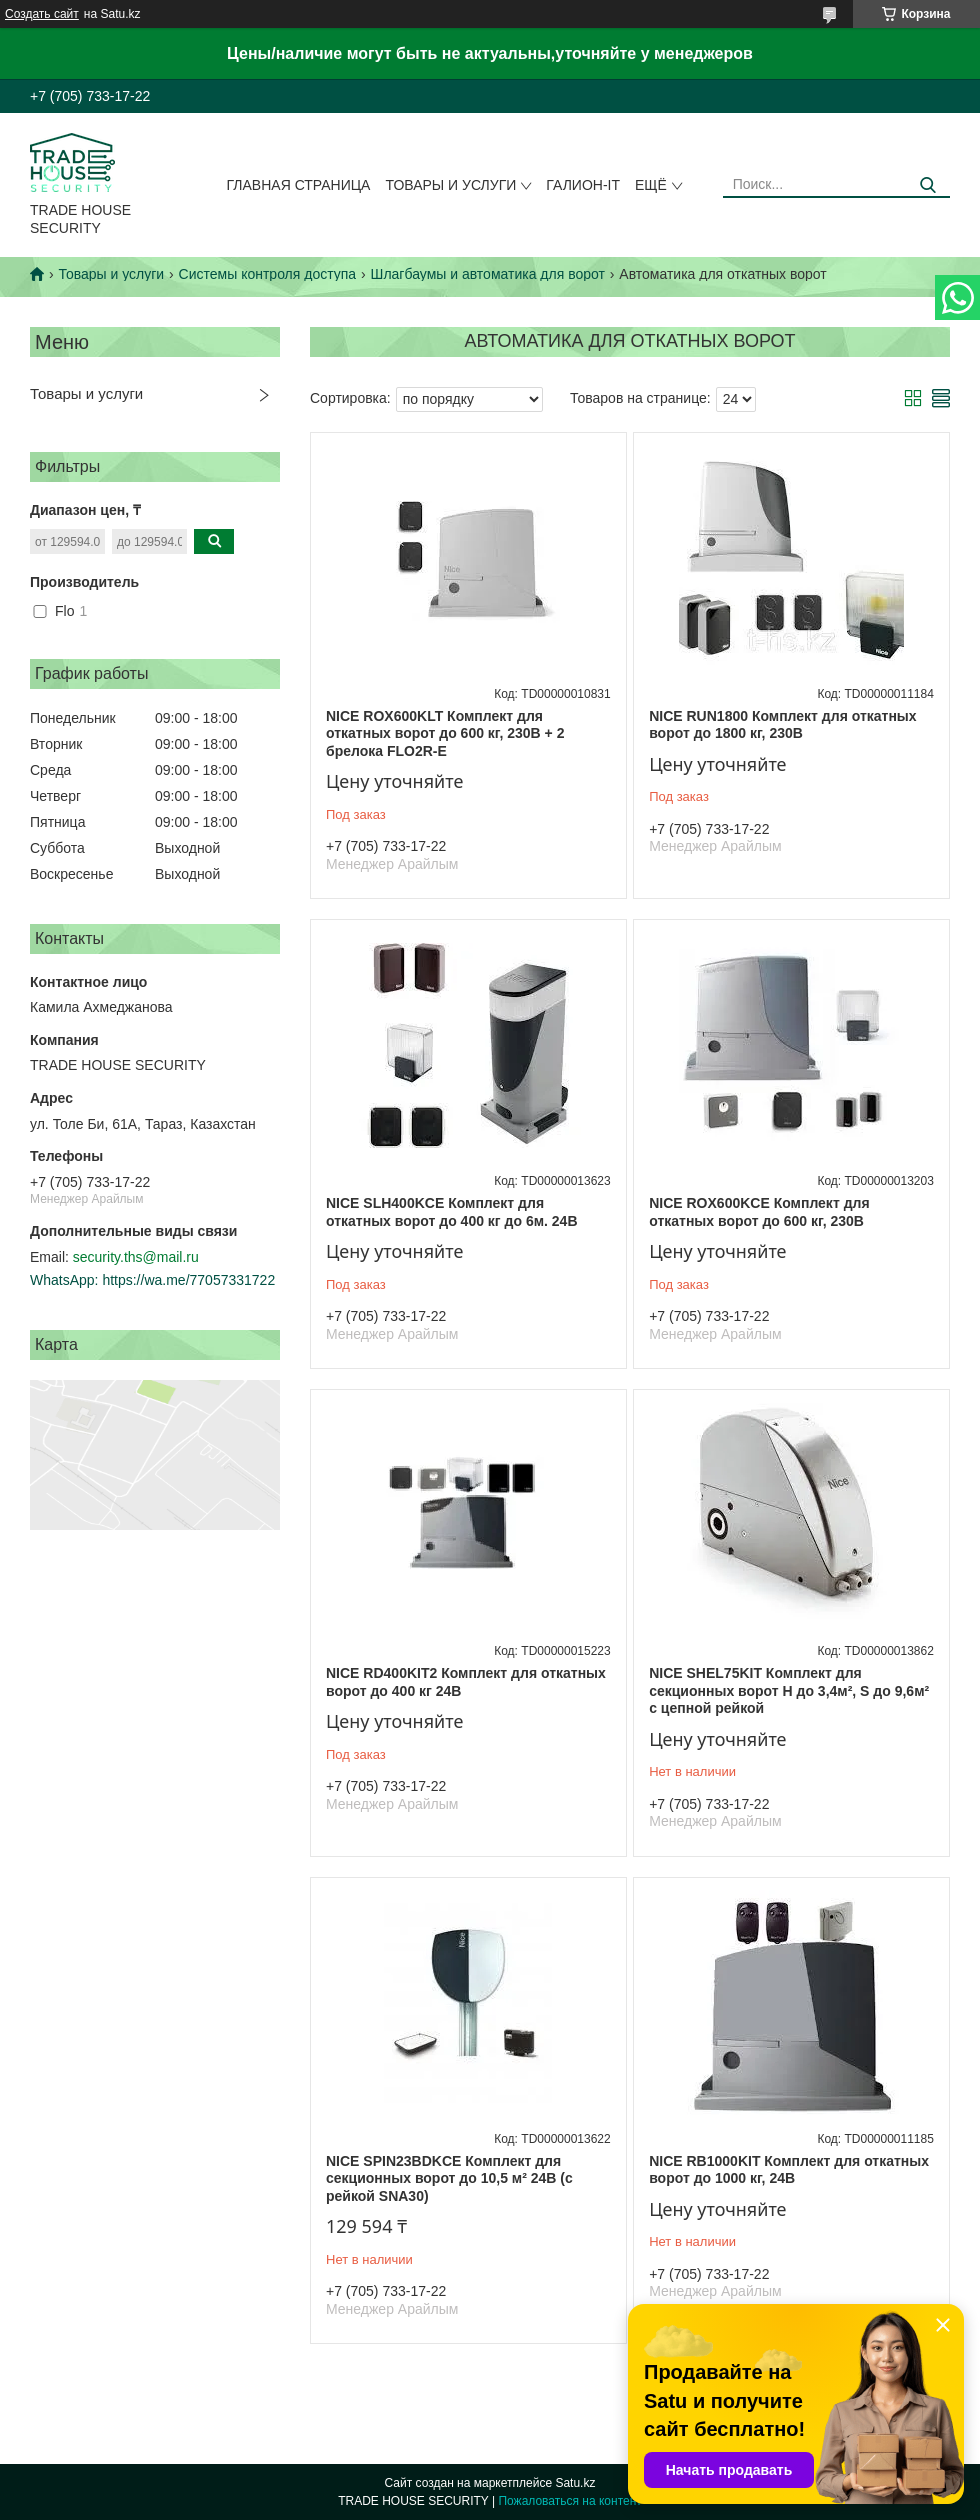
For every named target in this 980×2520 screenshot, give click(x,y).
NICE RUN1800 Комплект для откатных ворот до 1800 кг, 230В (782, 725)
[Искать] (927, 185)
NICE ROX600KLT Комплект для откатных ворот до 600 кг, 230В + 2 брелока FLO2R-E (445, 733)
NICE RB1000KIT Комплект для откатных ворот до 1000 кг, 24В (789, 2170)
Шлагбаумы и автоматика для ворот (488, 274)
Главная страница (299, 185)
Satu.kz (575, 2483)
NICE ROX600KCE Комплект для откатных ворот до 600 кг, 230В (759, 1212)
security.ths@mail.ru (136, 1257)
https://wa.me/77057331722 (188, 1280)
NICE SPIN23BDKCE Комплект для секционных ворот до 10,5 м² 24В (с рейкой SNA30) (449, 2178)
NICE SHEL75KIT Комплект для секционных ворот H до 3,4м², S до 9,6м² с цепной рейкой (789, 1690)
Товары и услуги (450, 185)
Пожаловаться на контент (569, 2501)
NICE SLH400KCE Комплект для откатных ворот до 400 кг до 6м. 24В (452, 1212)
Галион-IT (583, 185)
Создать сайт (42, 14)
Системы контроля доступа (268, 274)
